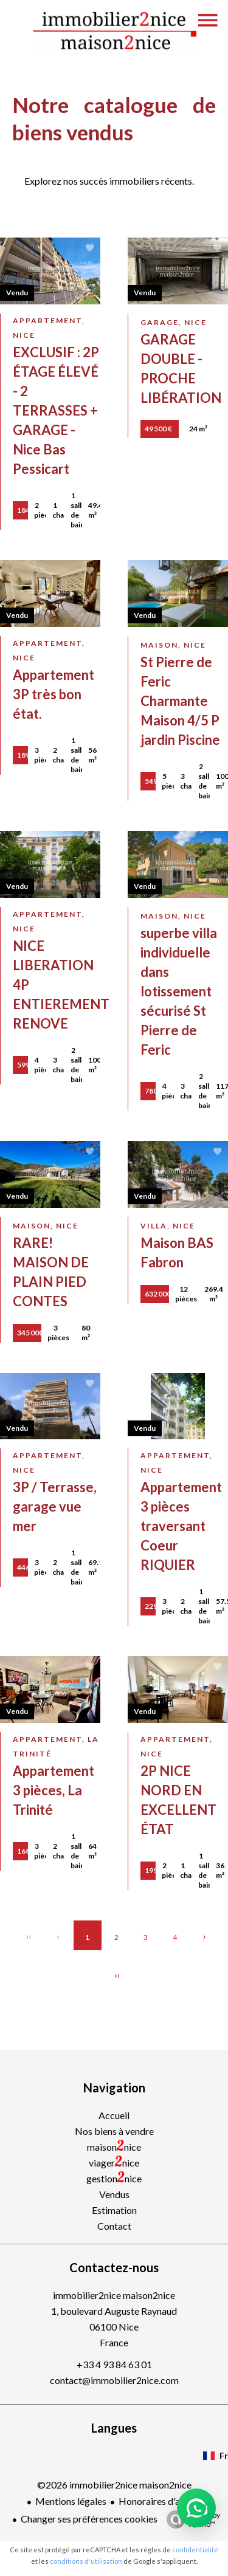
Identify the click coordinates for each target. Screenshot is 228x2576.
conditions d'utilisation (86, 2561)
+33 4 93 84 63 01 (114, 2364)
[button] (196, 2508)
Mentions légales (70, 2501)
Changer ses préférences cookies (89, 2518)
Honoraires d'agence (162, 2501)
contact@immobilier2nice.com (114, 2380)
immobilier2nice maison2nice (114, 2295)
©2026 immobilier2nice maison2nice (114, 2484)
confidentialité (195, 2550)
